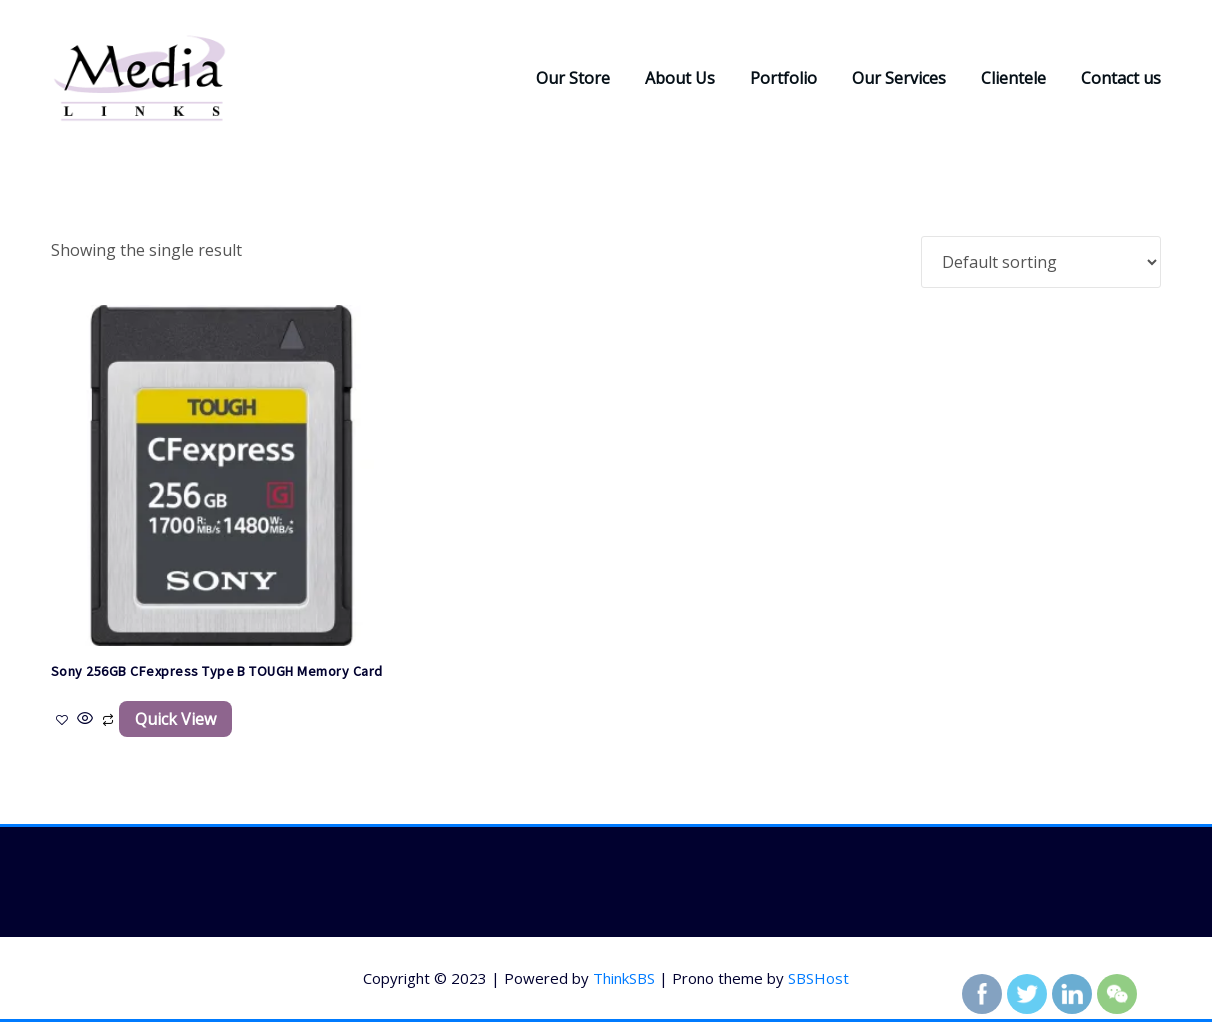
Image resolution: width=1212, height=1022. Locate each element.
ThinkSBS (624, 978)
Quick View (175, 719)
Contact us (1121, 78)
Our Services (899, 78)
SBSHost (818, 978)
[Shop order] (1041, 262)
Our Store (573, 78)
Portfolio (783, 78)
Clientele (1013, 78)
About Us (680, 78)
